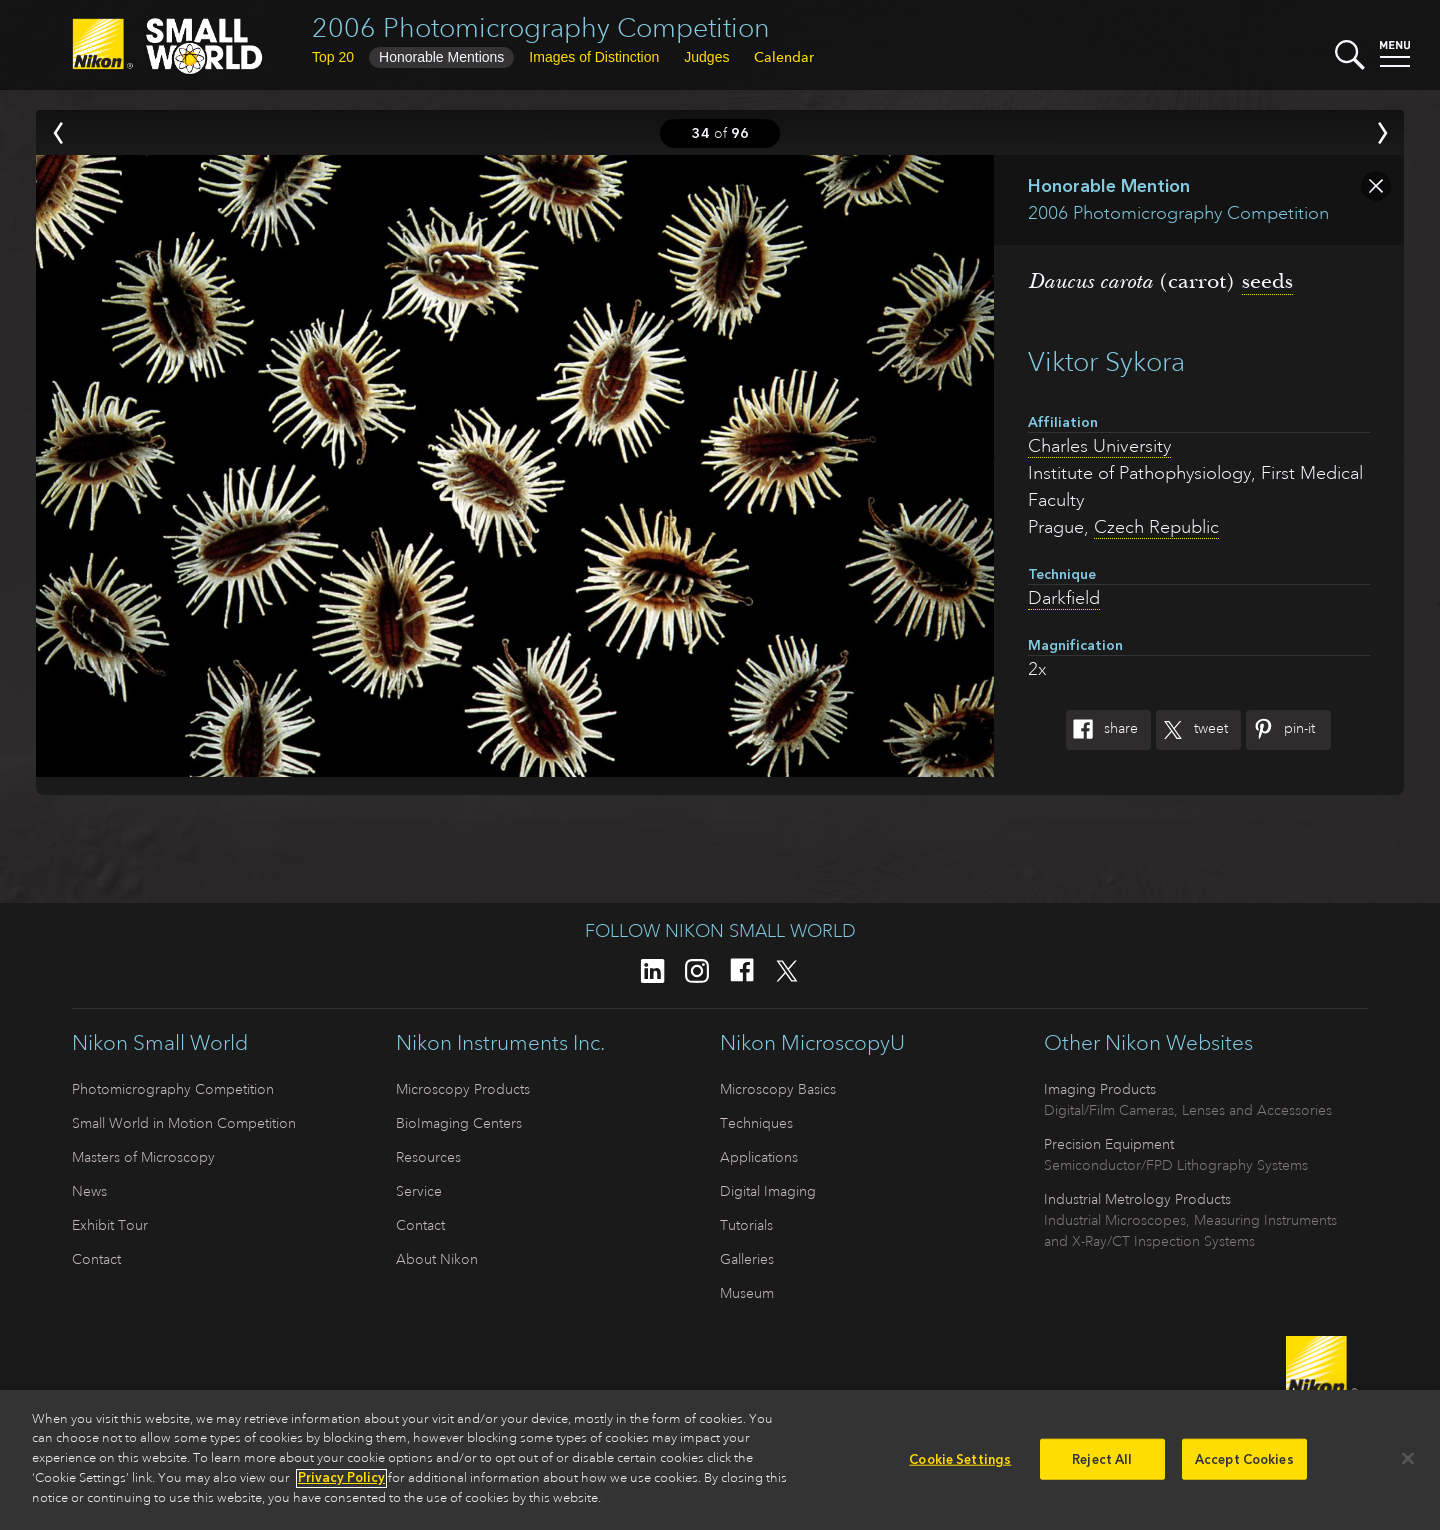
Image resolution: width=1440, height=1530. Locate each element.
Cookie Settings (960, 1464)
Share (1102, 730)
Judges (706, 57)
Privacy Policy (341, 1483)
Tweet (1192, 730)
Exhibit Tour (110, 1225)
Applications (759, 1157)
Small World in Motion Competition (184, 1123)
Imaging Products (1100, 1089)
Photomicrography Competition (173, 1089)
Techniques (756, 1123)
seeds (1267, 281)
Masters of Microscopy (143, 1157)
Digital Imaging (768, 1191)
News (89, 1191)
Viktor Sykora (1106, 361)
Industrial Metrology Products (1137, 1199)
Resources (428, 1157)
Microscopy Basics (778, 1089)
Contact (96, 1259)
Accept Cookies (1244, 1464)
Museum (747, 1293)
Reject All (1102, 1464)
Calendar (784, 57)
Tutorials (746, 1225)
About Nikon (437, 1259)
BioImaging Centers (459, 1123)
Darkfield (1064, 598)
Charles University (1099, 446)
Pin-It (1280, 730)
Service (419, 1191)
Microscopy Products (463, 1089)
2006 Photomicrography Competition (541, 27)
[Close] (1408, 1464)
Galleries (747, 1259)
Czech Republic (1156, 527)
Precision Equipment (1109, 1144)
